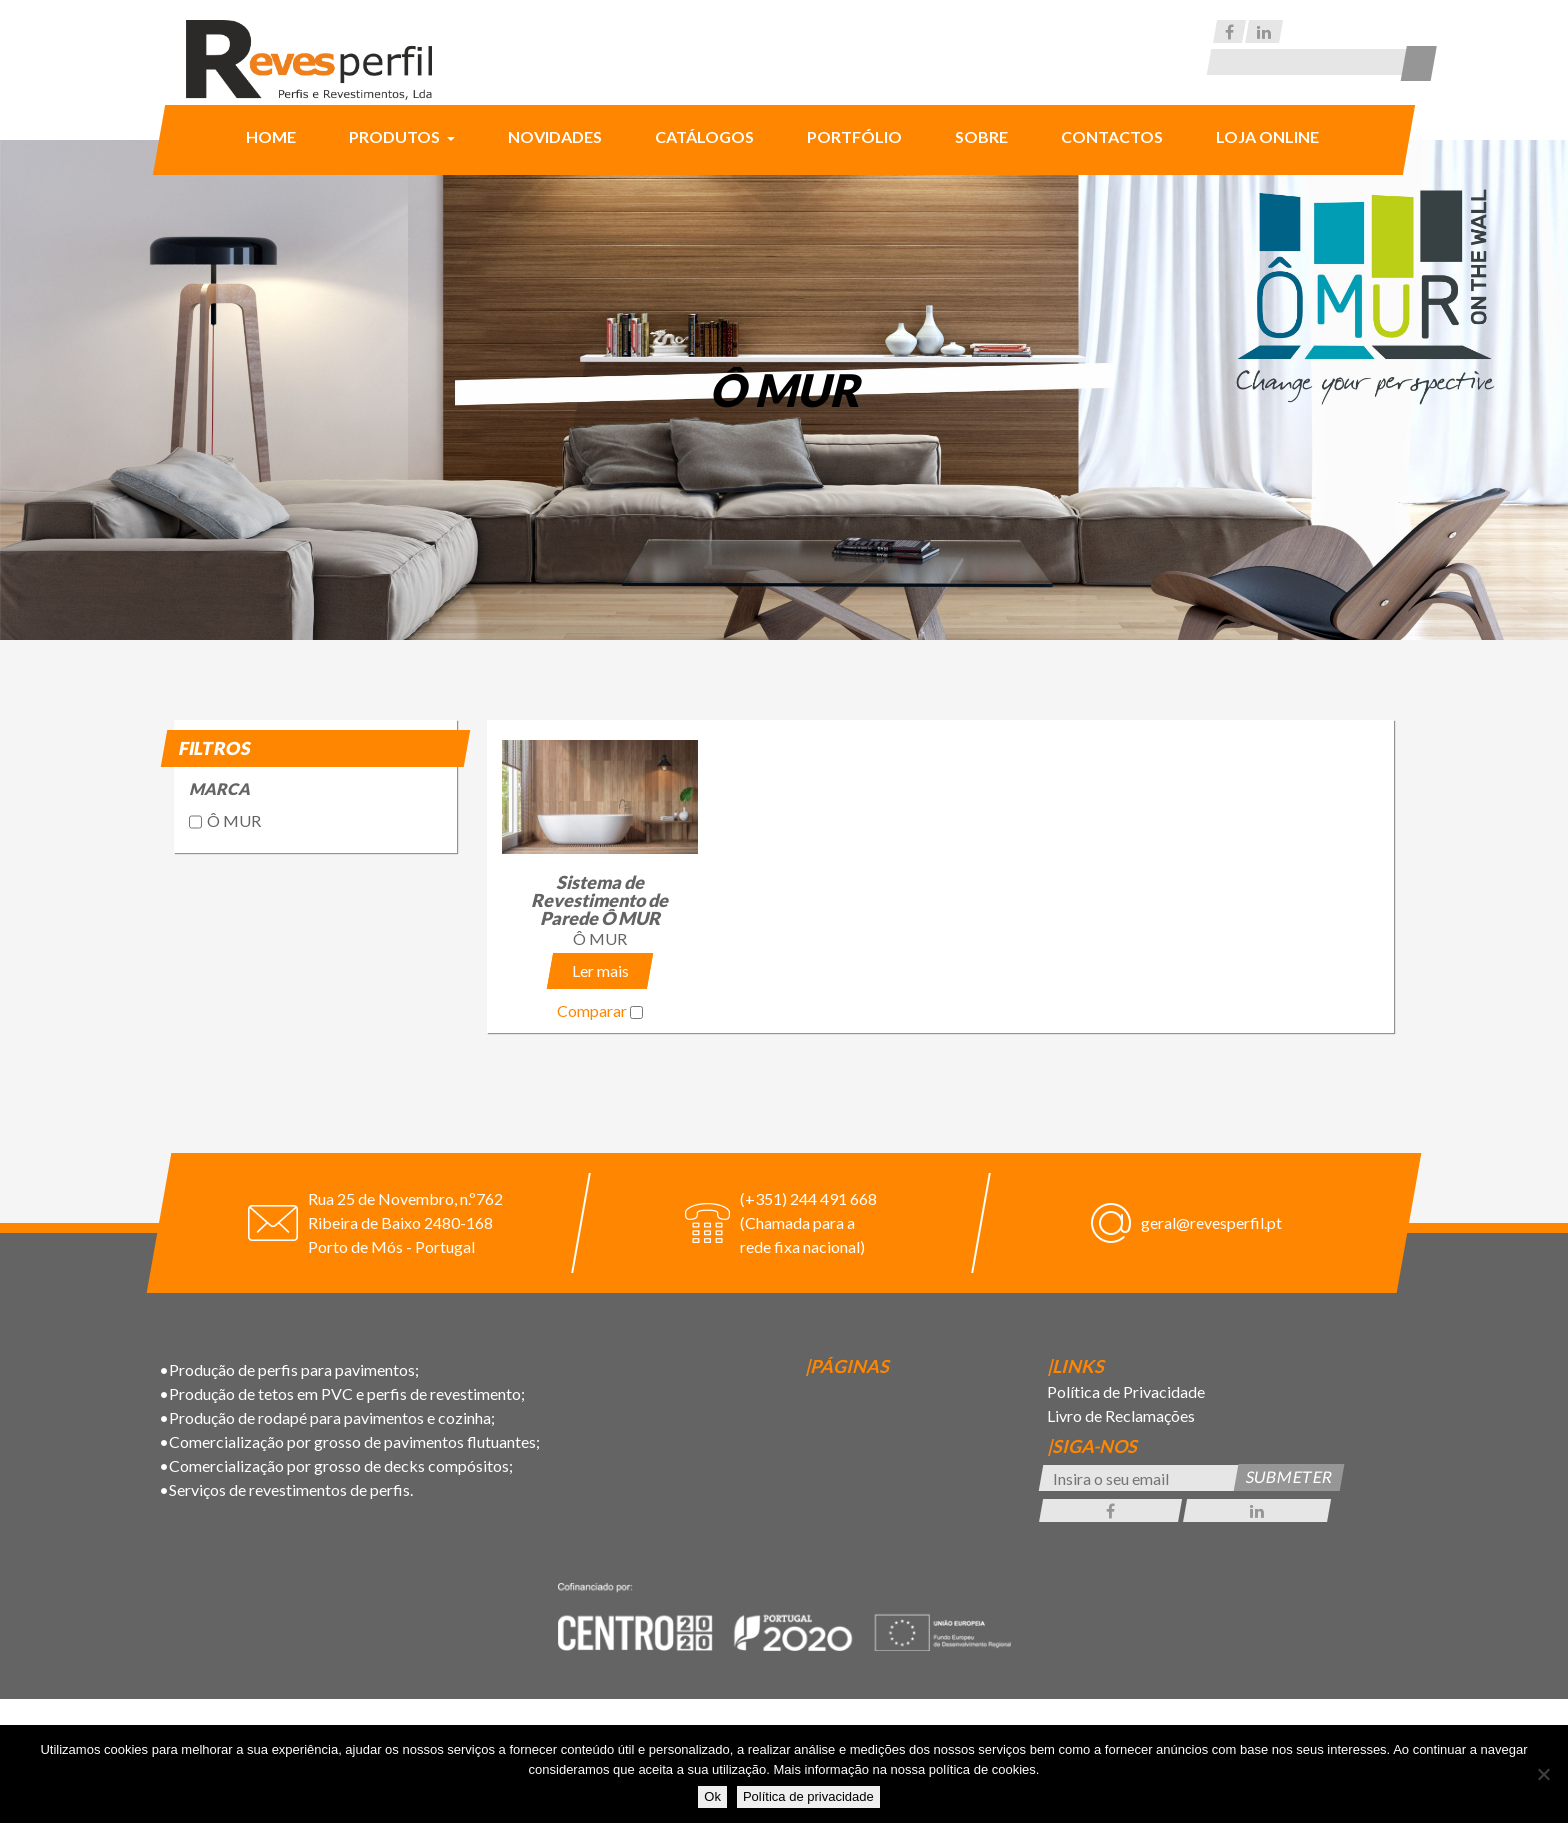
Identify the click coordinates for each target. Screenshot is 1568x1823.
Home (271, 136)
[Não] (1543, 1774)
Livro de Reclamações (1121, 1415)
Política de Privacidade (1126, 1391)
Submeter (1289, 1476)
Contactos (1112, 136)
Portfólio (854, 136)
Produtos (396, 136)
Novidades (555, 136)
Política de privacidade (808, 1796)
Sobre (981, 136)
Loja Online (1267, 136)
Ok (712, 1796)
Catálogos (704, 136)
